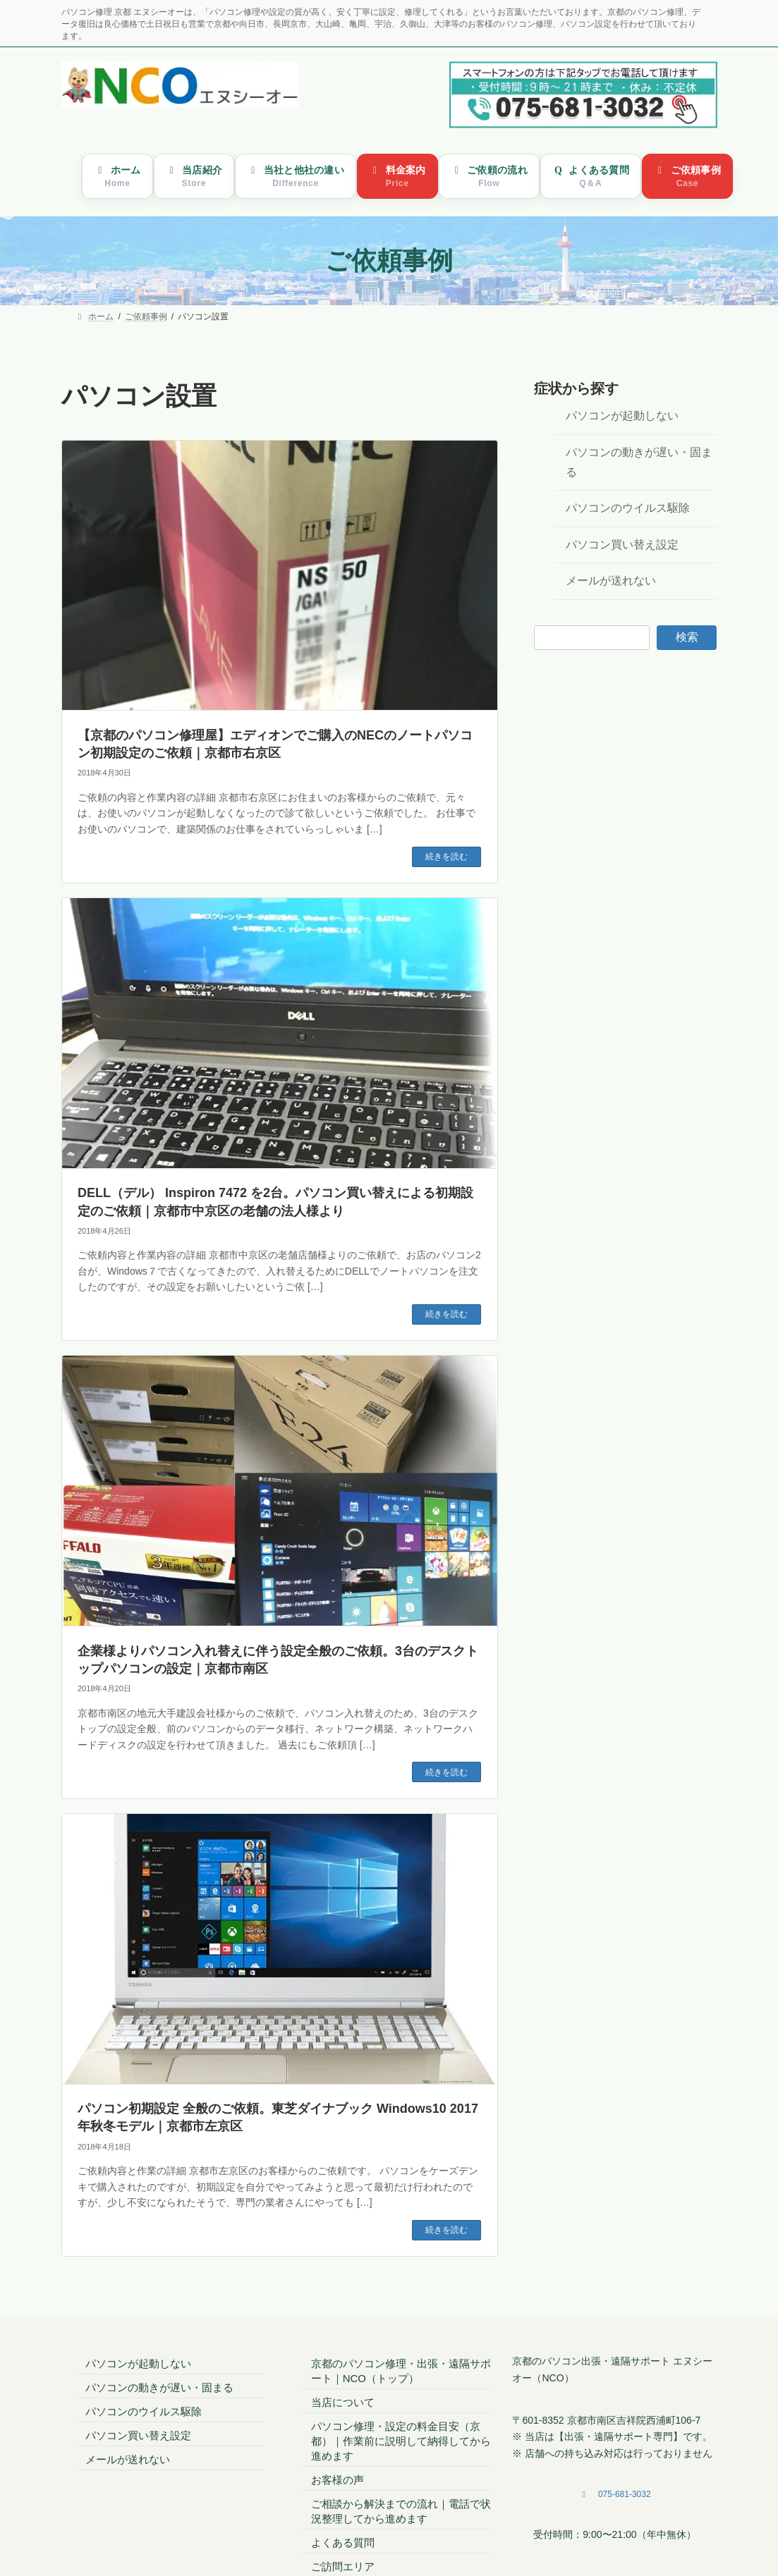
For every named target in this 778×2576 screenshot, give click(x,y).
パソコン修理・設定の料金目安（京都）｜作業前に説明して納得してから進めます (401, 2441)
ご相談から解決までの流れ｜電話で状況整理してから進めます (401, 2511)
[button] (614, 2495)
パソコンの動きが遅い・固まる (639, 462)
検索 (687, 637)
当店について (343, 2402)
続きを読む (446, 856)
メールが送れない (611, 581)
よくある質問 (343, 2543)
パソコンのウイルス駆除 (628, 509)
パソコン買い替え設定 (622, 545)
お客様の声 (337, 2480)
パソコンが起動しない (622, 416)
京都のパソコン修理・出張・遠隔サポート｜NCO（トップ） (401, 2370)
